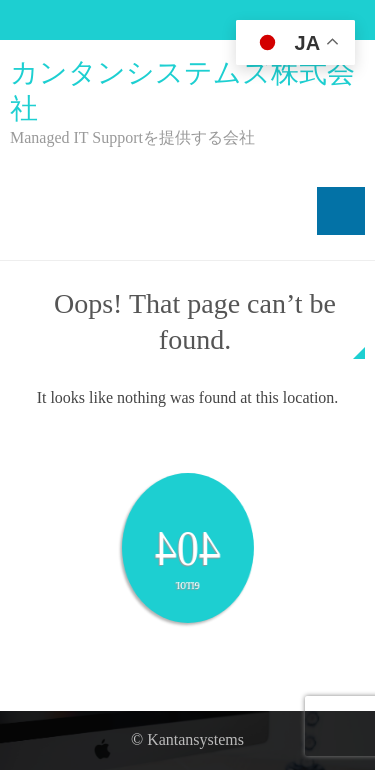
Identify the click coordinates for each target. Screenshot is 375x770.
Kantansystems (195, 739)
